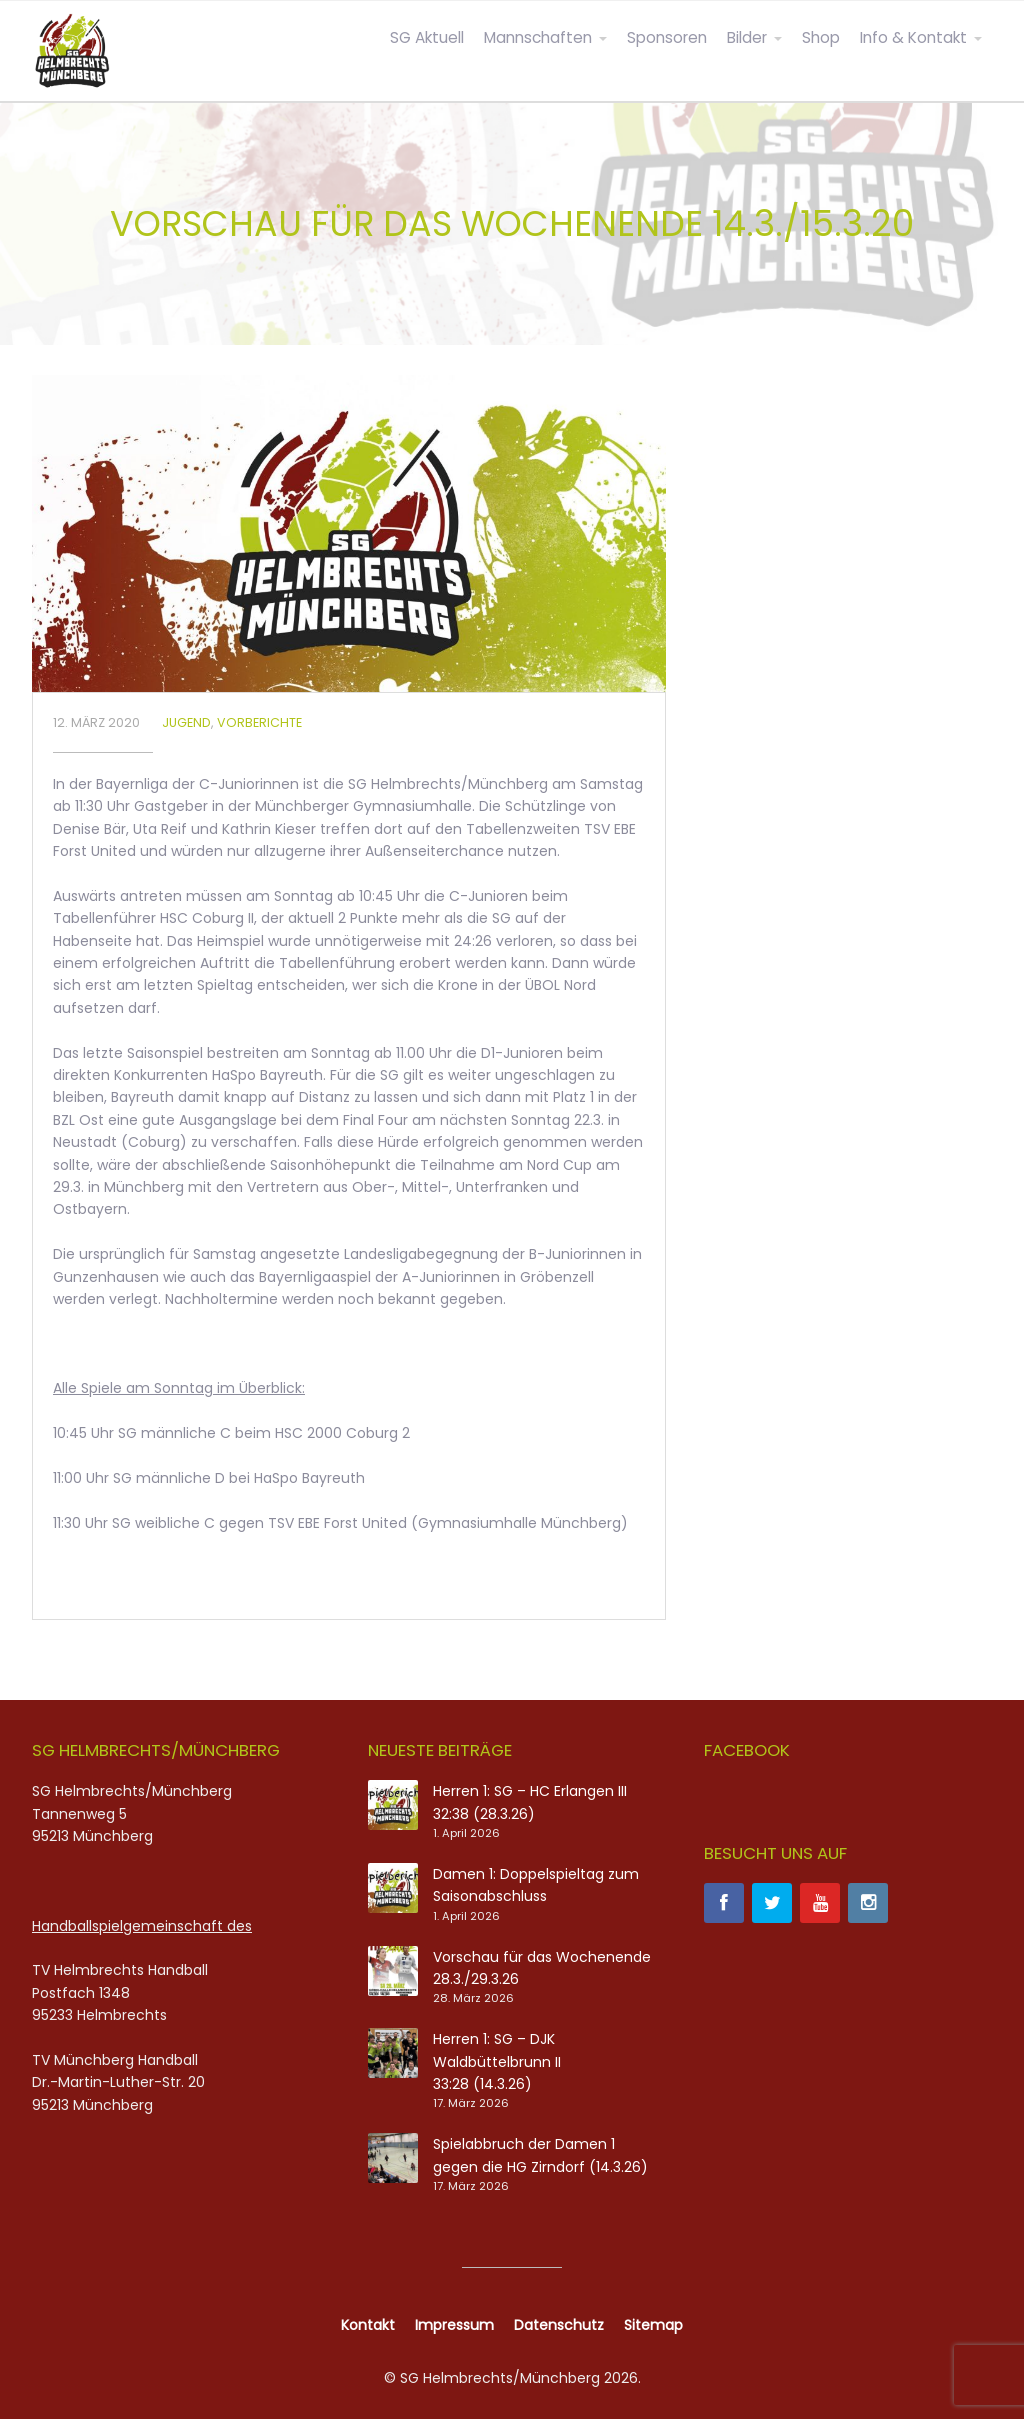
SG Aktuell (427, 37)
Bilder (747, 37)
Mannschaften (538, 37)
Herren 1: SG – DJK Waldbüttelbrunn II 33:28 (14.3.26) (497, 2061)
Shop (821, 37)
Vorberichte (259, 722)
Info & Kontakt (913, 37)
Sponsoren (667, 37)
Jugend (186, 722)
